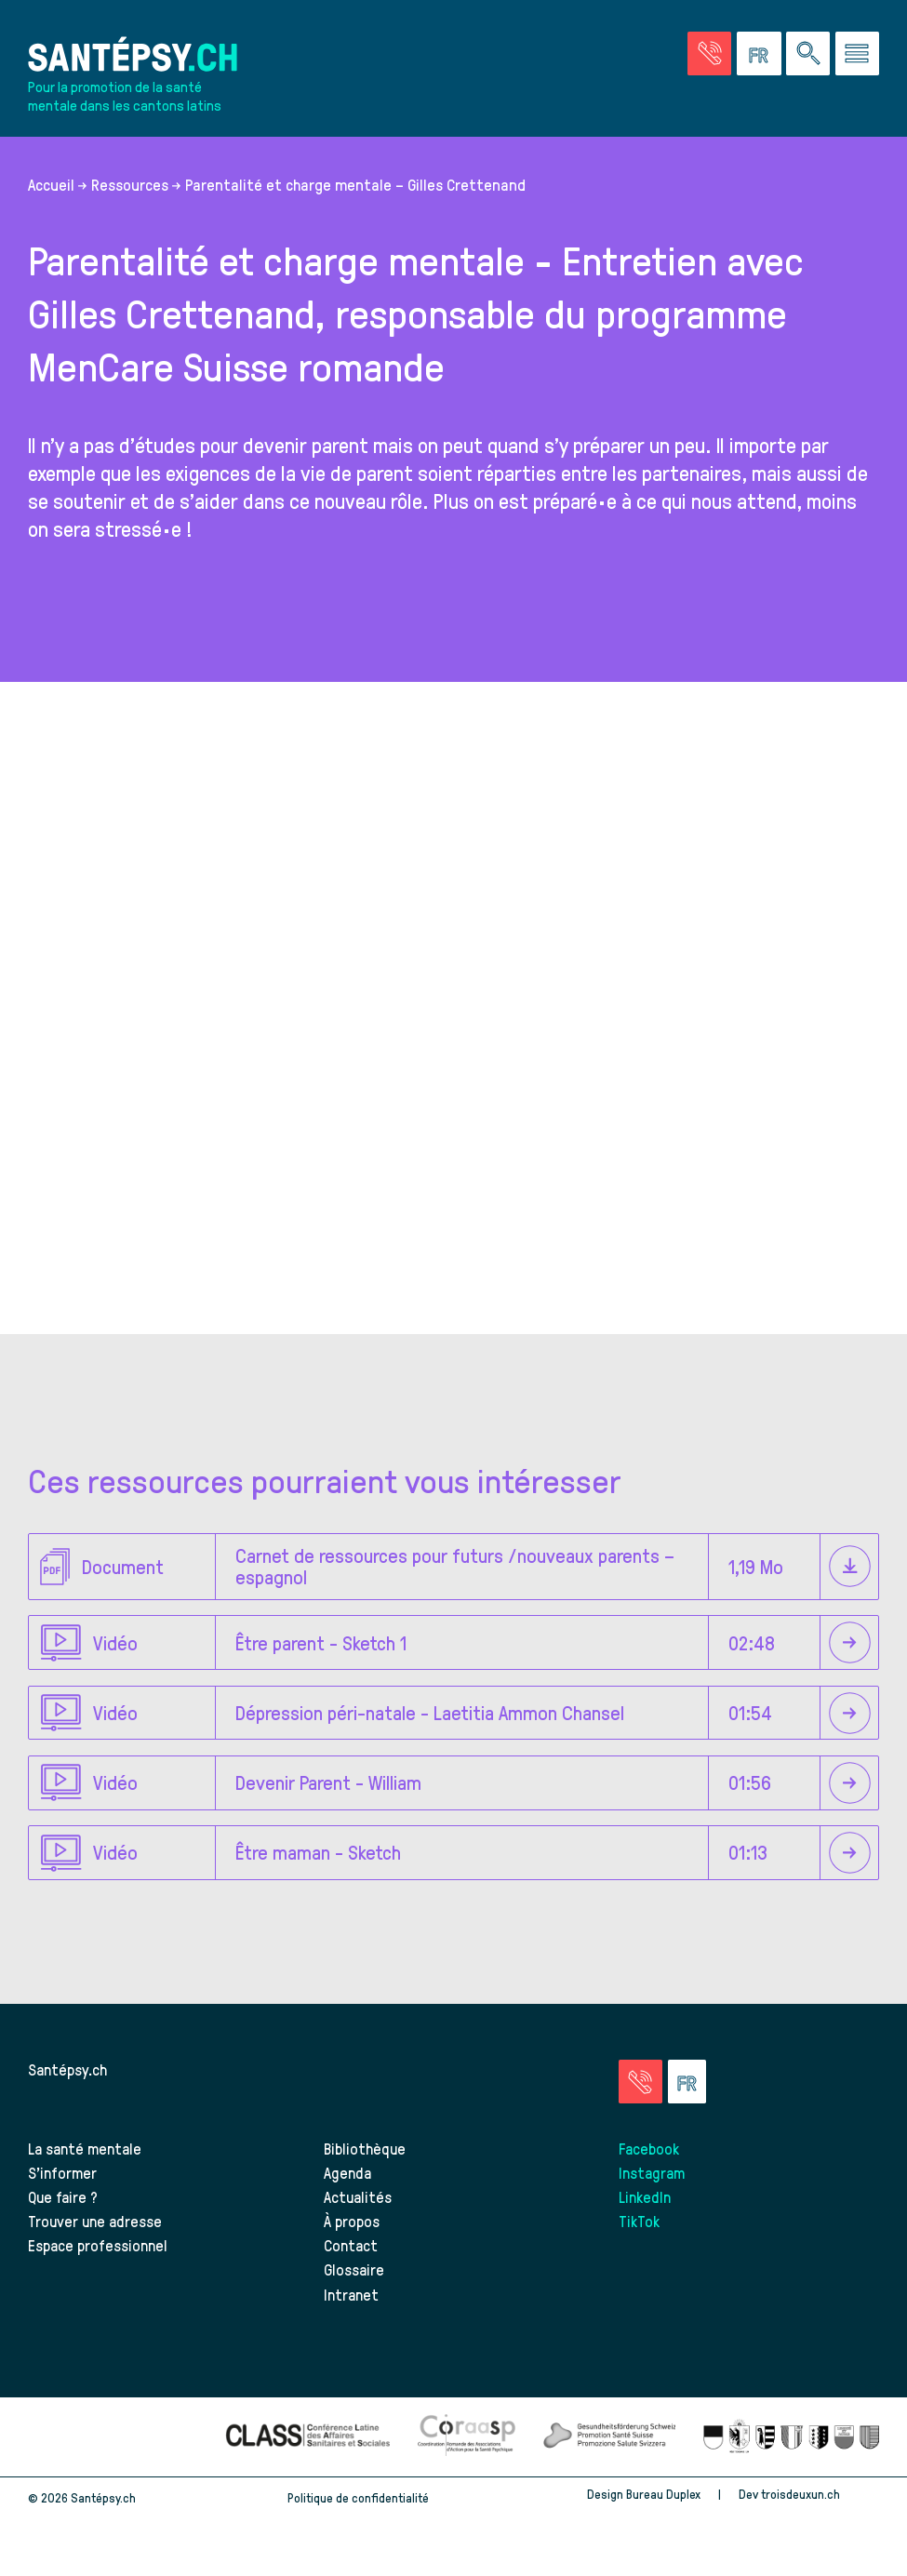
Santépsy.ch (67, 2069)
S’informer (62, 2172)
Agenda (347, 2172)
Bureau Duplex (663, 2494)
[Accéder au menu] (857, 53)
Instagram (652, 2172)
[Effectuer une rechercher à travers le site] (808, 53)
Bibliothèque (365, 2148)
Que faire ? (63, 2196)
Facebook (649, 2148)
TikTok (639, 2220)
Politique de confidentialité (358, 2497)
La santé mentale (84, 2148)
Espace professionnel (97, 2245)
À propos (352, 2220)
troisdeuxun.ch (820, 2494)
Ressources (129, 184)
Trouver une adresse (95, 2220)
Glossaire (354, 2269)
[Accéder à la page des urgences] (709, 53)
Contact (351, 2245)
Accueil (51, 184)
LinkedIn (645, 2196)
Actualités (358, 2196)
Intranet (351, 2294)
